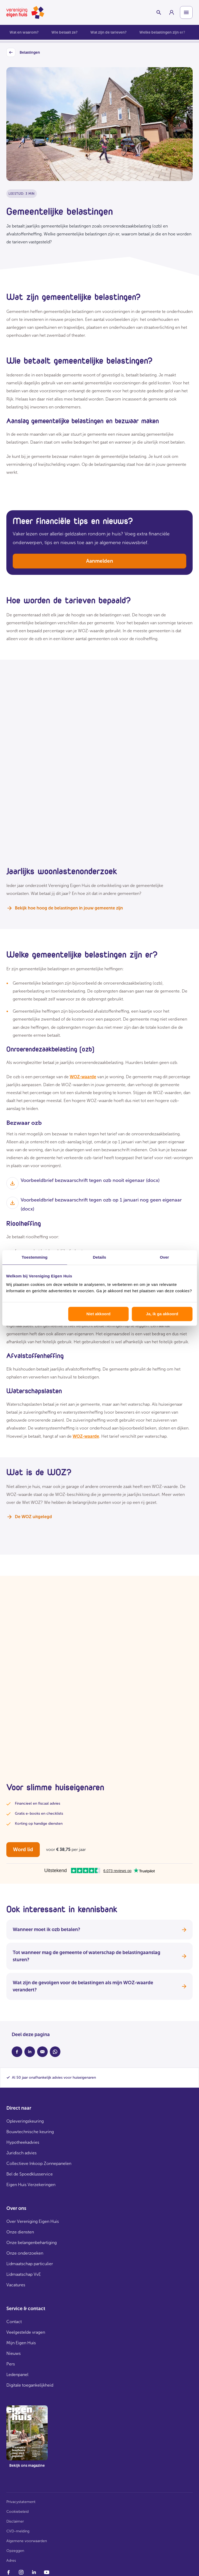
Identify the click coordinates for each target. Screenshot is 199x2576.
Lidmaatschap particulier (29, 2263)
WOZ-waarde (83, 1076)
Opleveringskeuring (25, 2121)
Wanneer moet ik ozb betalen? (99, 1929)
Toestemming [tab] (35, 1257)
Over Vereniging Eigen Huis (32, 2221)
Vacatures (15, 2284)
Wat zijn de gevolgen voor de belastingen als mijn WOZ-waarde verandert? (99, 1986)
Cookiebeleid (17, 2511)
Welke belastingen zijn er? (162, 32)
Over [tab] (164, 1257)
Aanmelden (99, 561)
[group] (171, 12)
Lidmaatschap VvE (23, 2274)
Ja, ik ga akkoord (162, 1314)
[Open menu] (186, 12)
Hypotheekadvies (22, 2142)
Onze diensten (20, 2231)
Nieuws (13, 2353)
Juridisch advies (21, 2152)
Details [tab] (99, 1257)
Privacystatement (21, 2502)
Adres (11, 2560)
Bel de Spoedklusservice (29, 2174)
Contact (14, 2321)
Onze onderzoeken (24, 2253)
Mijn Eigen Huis (21, 2342)
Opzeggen (15, 2550)
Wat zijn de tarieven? (108, 32)
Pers (10, 2363)
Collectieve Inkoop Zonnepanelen (38, 2163)
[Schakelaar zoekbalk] (158, 12)
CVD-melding (17, 2531)
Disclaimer (15, 2521)
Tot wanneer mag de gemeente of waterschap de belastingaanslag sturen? (99, 1956)
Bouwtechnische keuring (30, 2131)
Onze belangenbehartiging (31, 2242)
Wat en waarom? (24, 32)
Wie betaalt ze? (64, 32)
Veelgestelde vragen (25, 2332)
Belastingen (23, 52)
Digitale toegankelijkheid (29, 2385)
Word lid (23, 1849)
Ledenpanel (17, 2374)
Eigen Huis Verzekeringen (30, 2184)
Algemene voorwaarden (26, 2541)
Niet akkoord (98, 1314)
